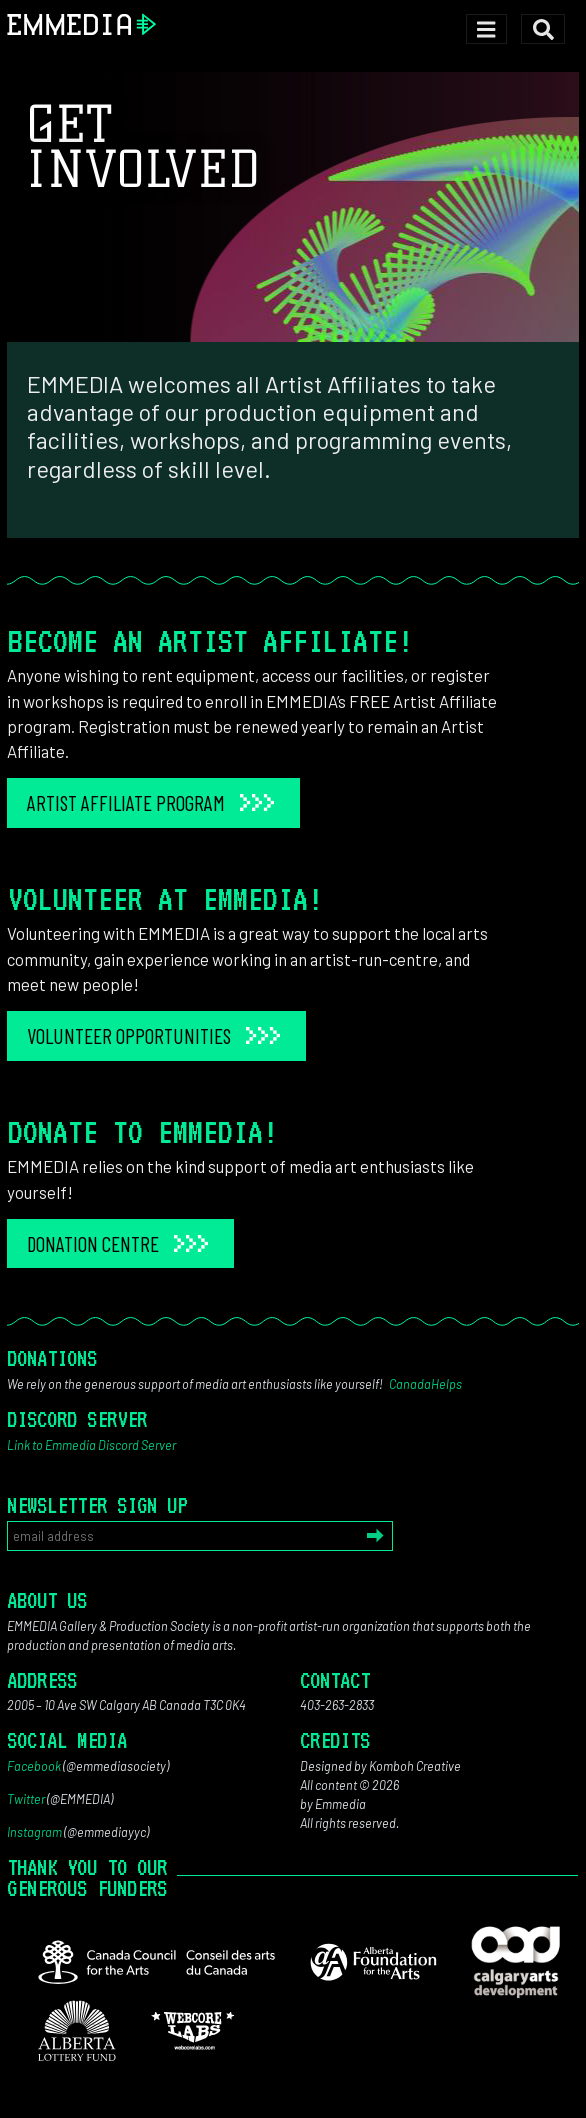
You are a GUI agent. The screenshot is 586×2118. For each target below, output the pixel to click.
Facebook (34, 1766)
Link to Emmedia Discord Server (91, 1445)
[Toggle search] (543, 29)
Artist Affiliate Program (126, 802)
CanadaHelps (425, 1384)
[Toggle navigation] (486, 29)
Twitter (26, 1799)
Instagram (34, 1832)
